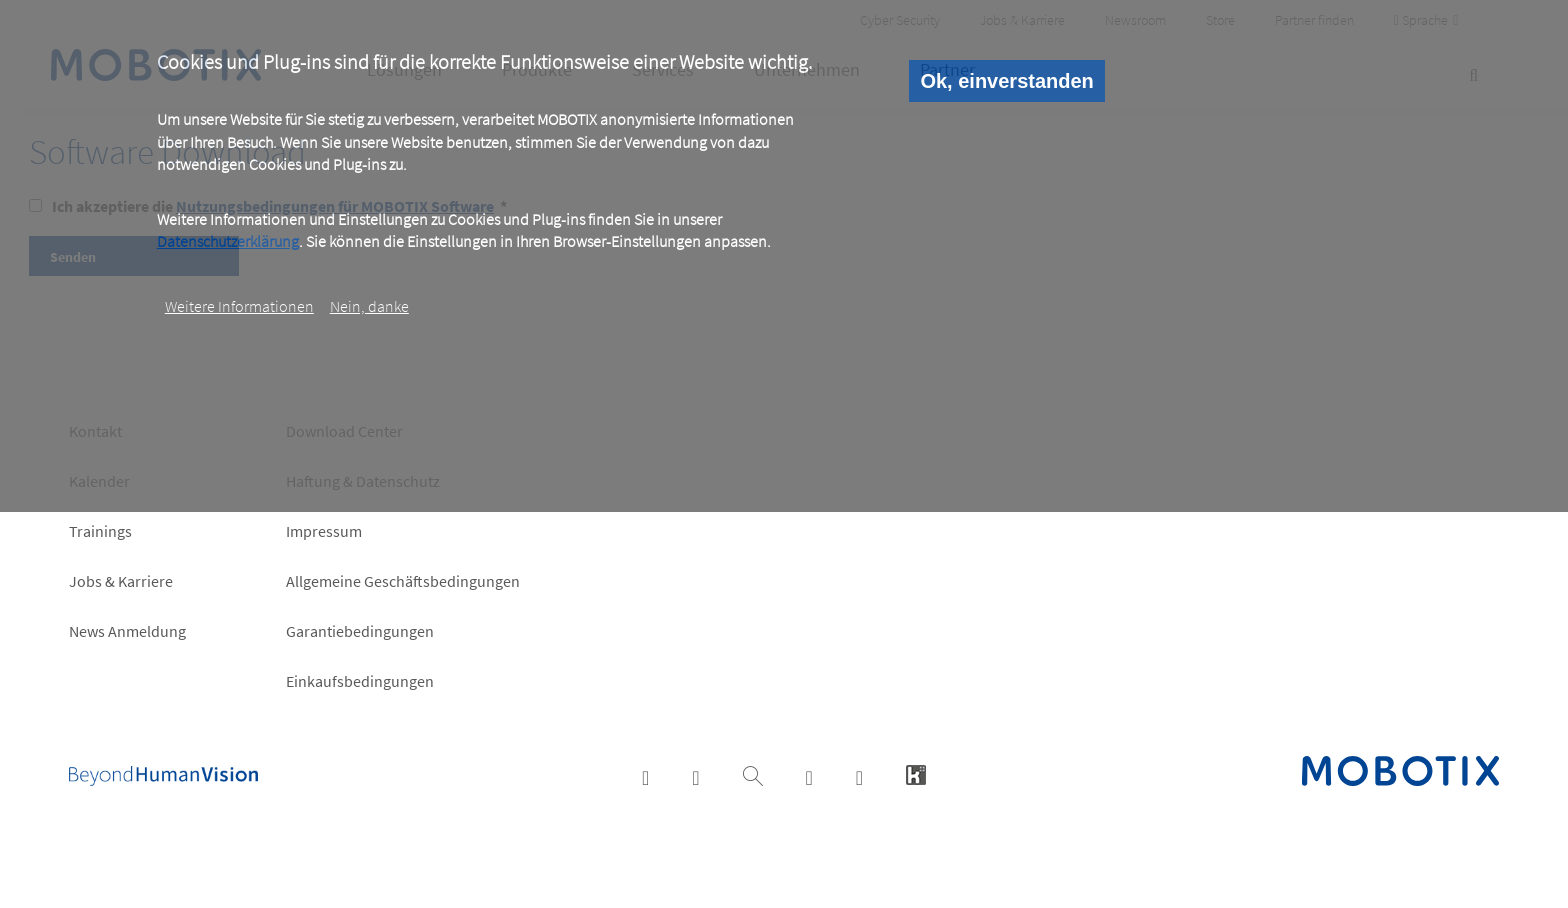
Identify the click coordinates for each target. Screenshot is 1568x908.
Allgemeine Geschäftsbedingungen (403, 581)
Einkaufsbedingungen (360, 681)
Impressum (324, 531)
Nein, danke (369, 306)
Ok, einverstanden (1006, 81)
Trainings (100, 531)
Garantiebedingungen (360, 631)
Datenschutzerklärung (228, 241)
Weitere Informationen (239, 306)
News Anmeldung (127, 631)
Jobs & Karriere (121, 581)
